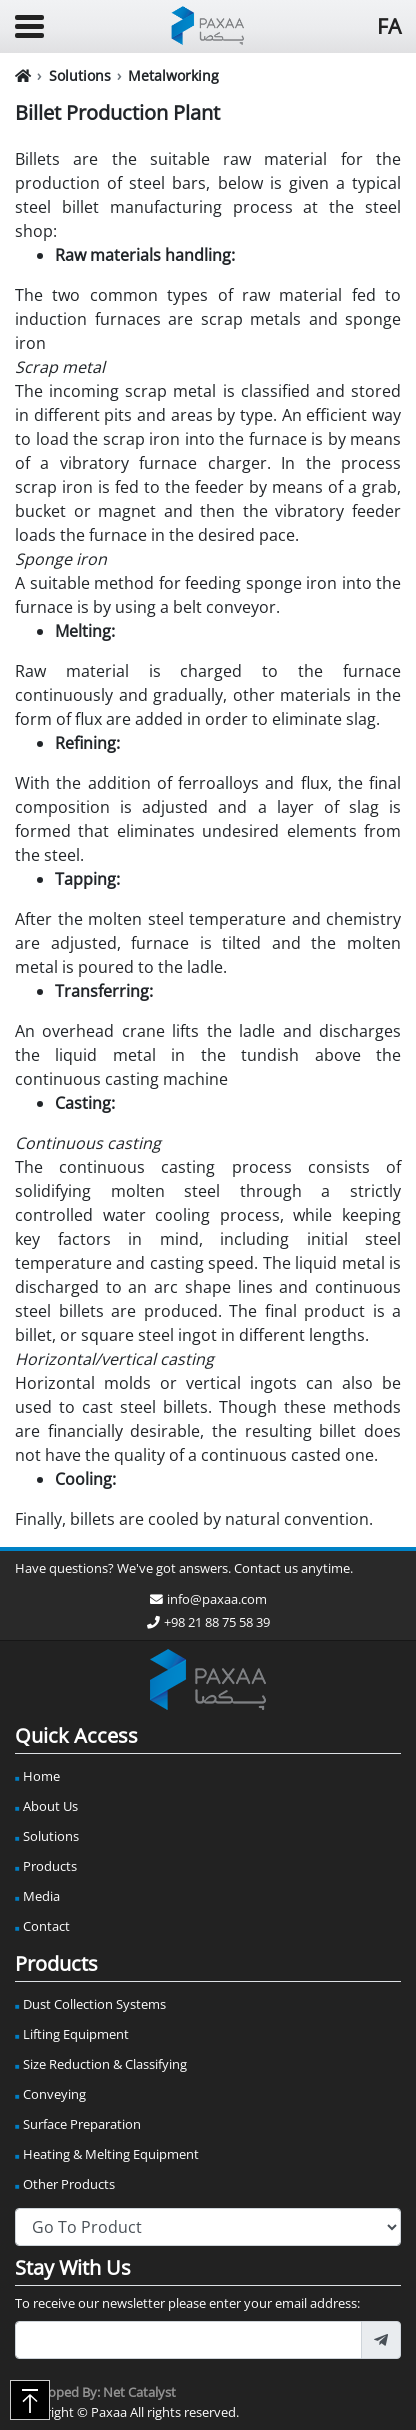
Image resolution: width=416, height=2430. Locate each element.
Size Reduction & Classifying (105, 2064)
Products (50, 1866)
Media (41, 1896)
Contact (46, 1926)
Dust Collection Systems (94, 2004)
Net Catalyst (139, 2392)
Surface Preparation (82, 2124)
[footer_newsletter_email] (188, 2340)
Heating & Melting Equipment (111, 2154)
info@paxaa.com (208, 1599)
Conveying (54, 2094)
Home (41, 1776)
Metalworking (173, 75)
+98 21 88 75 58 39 (208, 1622)
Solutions (80, 75)
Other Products (69, 2184)
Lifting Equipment (76, 2034)
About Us (50, 1806)
